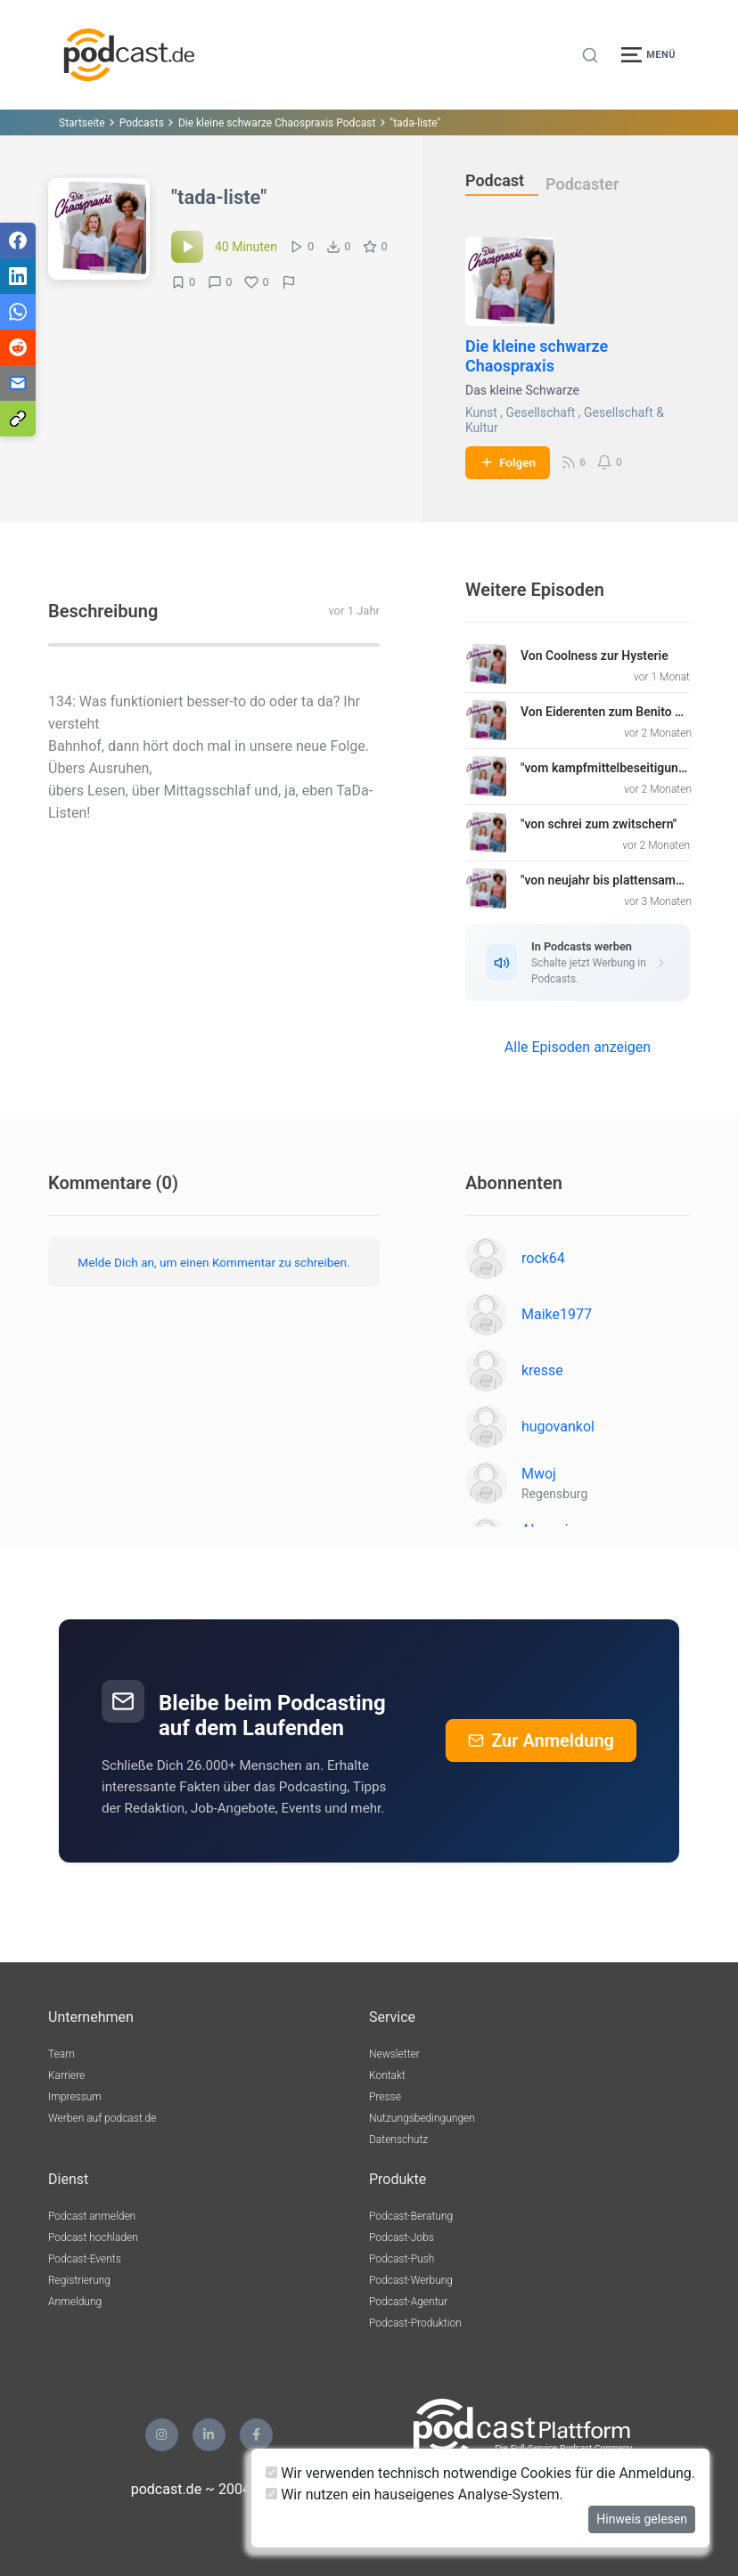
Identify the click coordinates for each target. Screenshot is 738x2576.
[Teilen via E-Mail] (18, 383)
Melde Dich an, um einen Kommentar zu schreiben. (213, 1262)
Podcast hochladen (93, 2237)
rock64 (543, 1258)
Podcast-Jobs (401, 2237)
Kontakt (387, 2075)
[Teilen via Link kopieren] (18, 418)
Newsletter (394, 2054)
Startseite (82, 123)
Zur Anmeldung (541, 1740)
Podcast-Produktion (415, 2323)
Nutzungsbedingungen (422, 2118)
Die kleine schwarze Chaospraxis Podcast (276, 123)
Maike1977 (556, 1314)
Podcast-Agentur (408, 2301)
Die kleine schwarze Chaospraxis (536, 356)
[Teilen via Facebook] (18, 240)
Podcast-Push (401, 2259)
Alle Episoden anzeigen (577, 1047)
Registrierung (79, 2280)
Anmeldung (75, 2301)
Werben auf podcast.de (102, 2118)
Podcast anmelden (91, 2216)
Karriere (66, 2075)
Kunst (481, 412)
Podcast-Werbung (411, 2280)
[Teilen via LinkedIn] (18, 276)
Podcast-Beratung (411, 2216)
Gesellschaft (541, 412)
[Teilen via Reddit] (18, 347)
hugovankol (557, 1426)
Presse (385, 2097)
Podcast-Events (84, 2259)
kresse (542, 1370)
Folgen (508, 462)
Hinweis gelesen (641, 2519)
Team (61, 2054)
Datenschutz (398, 2139)
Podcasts (141, 123)
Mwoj (538, 1473)
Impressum (75, 2097)
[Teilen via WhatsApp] (18, 312)
